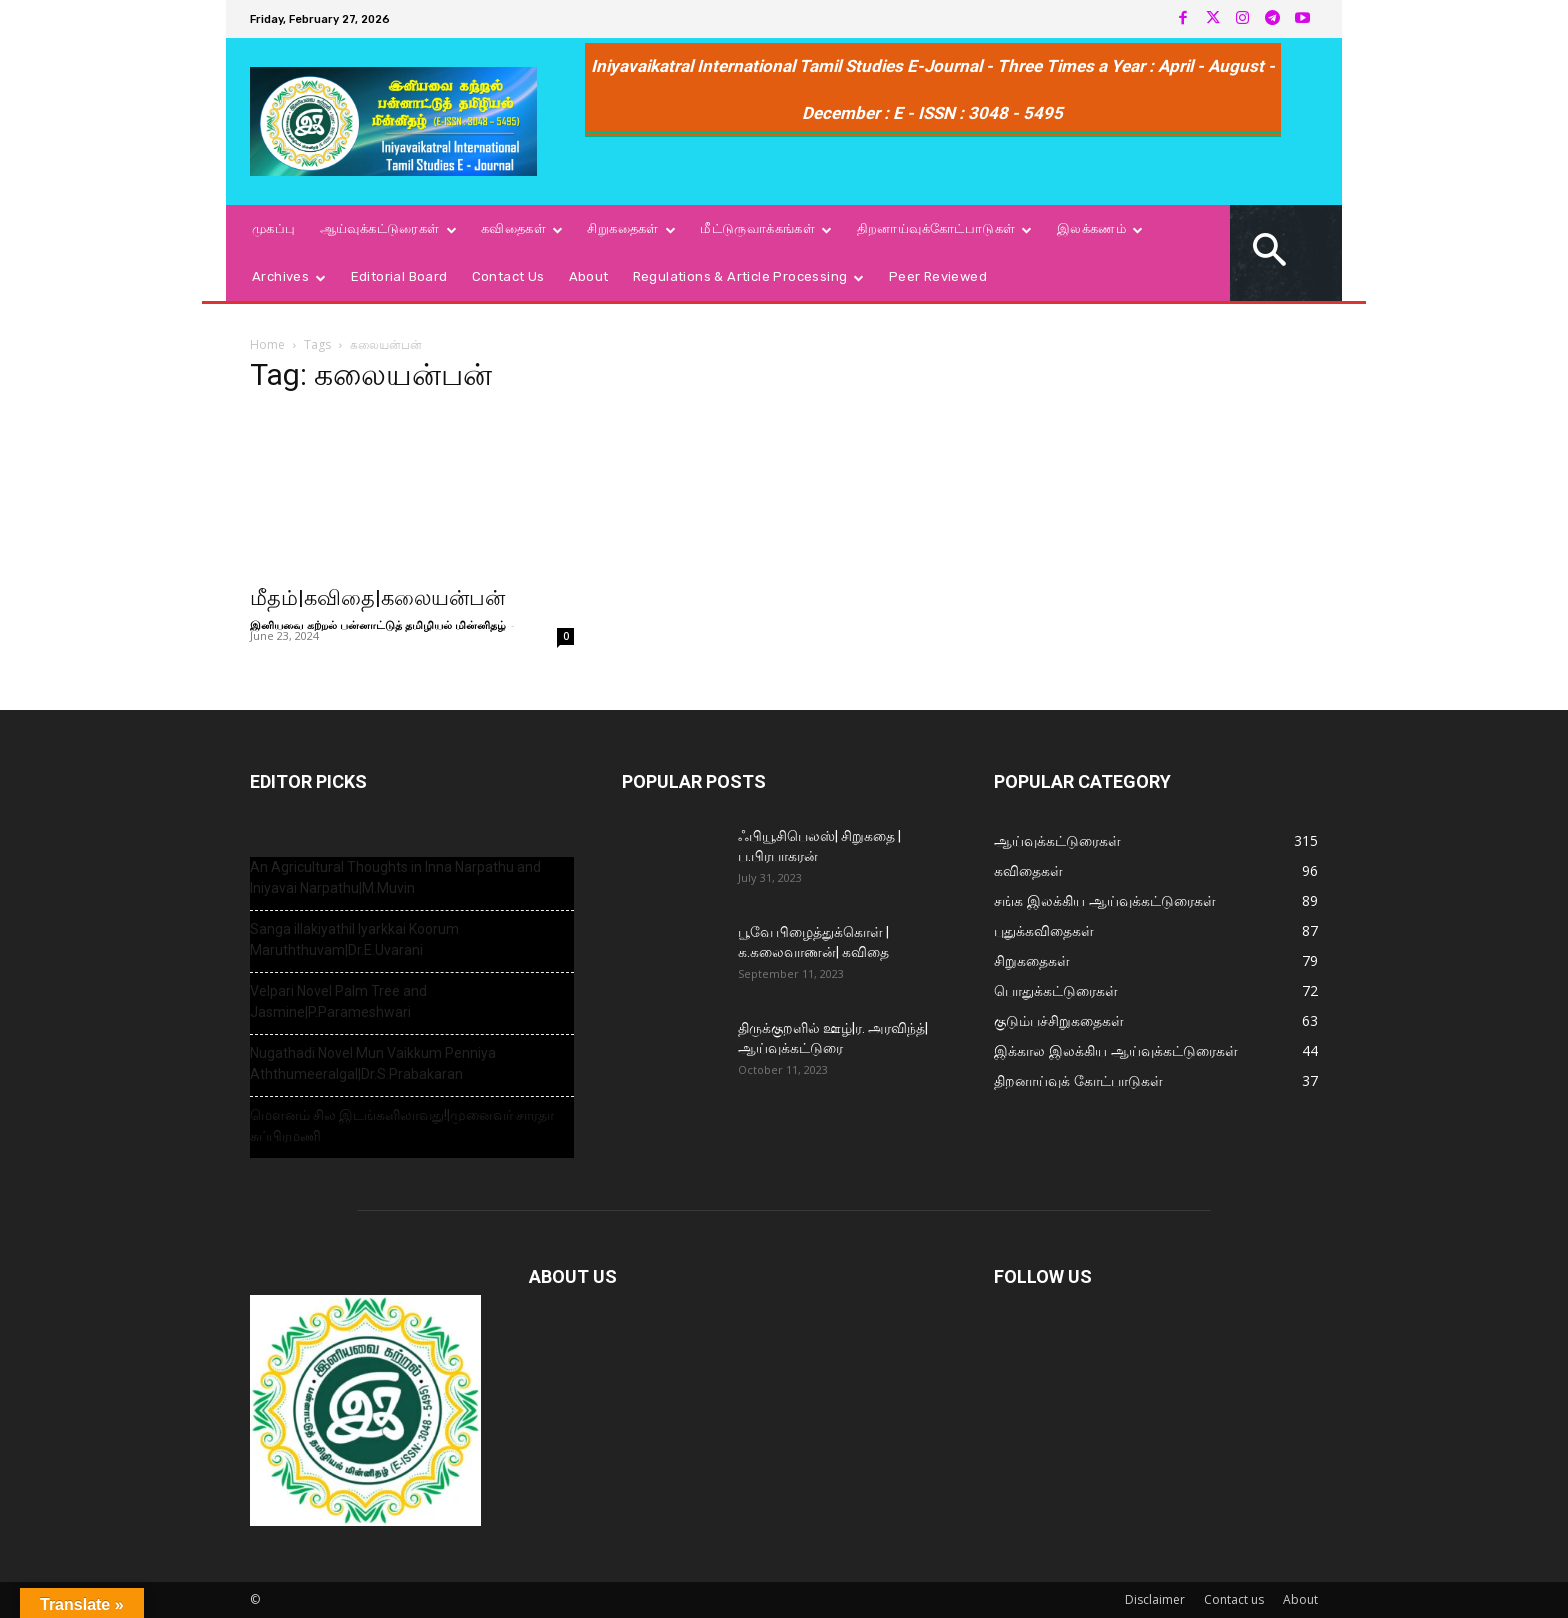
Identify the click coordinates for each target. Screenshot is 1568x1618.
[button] (1270, 253)
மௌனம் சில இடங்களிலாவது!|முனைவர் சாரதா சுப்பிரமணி (402, 1125)
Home (267, 344)
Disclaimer (1155, 1599)
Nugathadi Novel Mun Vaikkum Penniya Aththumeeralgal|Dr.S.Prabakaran (373, 1063)
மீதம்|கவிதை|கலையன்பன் (377, 598)
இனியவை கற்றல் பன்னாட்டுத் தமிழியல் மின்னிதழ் (378, 624)
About (1300, 1599)
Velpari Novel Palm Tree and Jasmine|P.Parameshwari (338, 1001)
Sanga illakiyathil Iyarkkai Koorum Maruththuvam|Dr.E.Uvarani (354, 939)
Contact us (1234, 1599)
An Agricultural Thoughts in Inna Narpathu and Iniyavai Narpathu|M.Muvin (395, 877)
